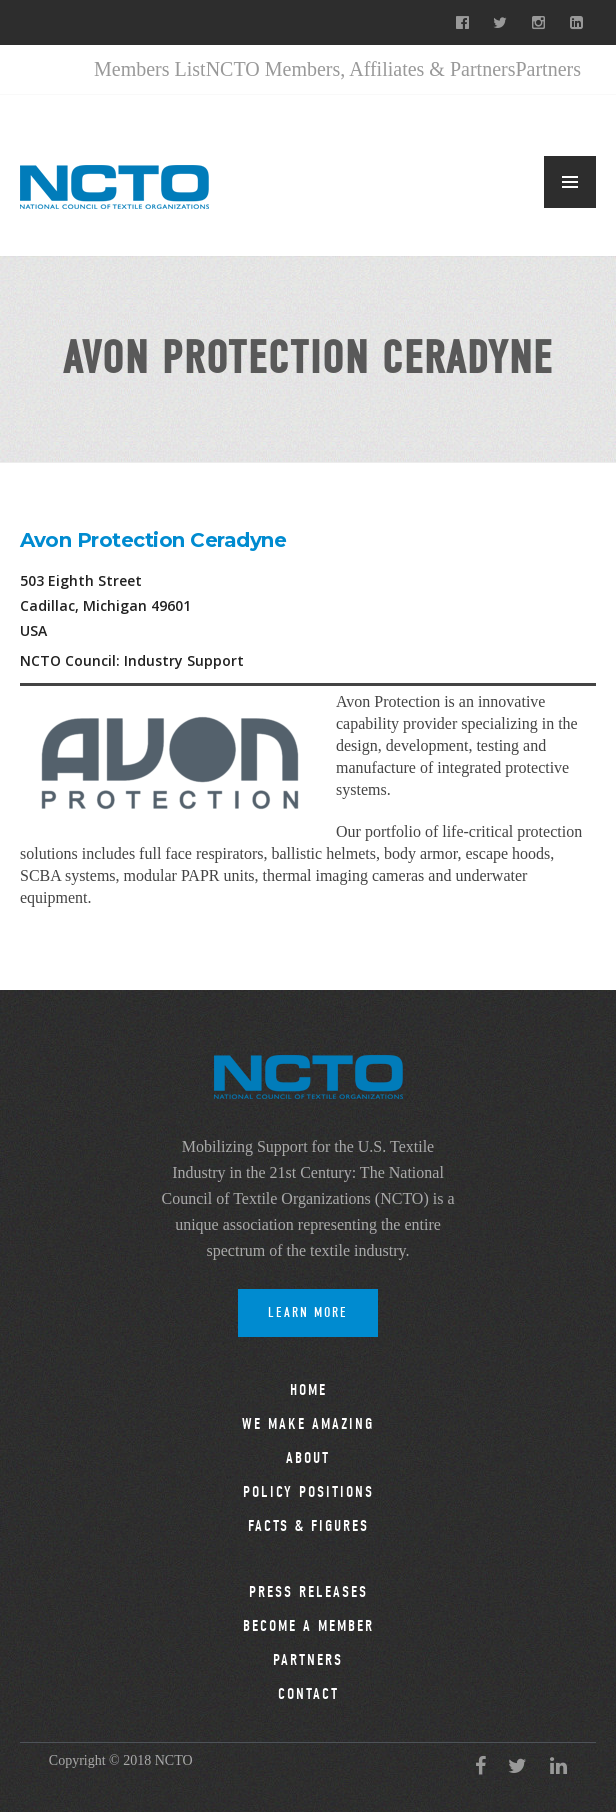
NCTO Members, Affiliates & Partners (361, 69)
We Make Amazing (308, 1424)
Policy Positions (308, 1492)
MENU (570, 182)
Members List (150, 69)
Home (308, 1390)
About (308, 1458)
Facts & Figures (308, 1526)
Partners (548, 69)
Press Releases (308, 1592)
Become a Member (308, 1626)
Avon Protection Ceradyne (153, 540)
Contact (308, 1694)
